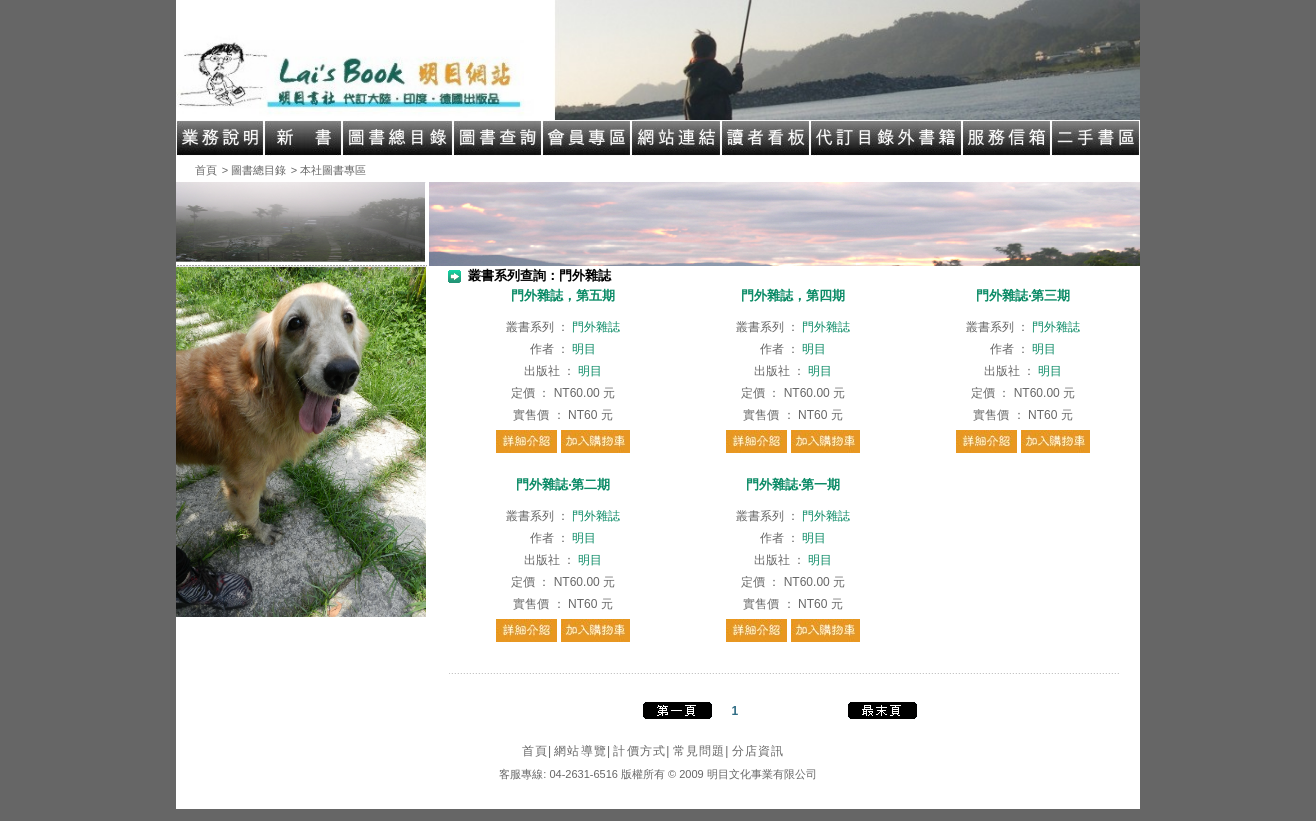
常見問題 (701, 751)
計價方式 (641, 751)
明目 (584, 349)
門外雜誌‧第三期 (1023, 295)
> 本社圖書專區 (328, 170)
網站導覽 (582, 751)
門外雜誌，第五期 (563, 295)
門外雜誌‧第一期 (793, 484)
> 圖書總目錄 (254, 170)
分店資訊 (758, 751)
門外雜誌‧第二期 (563, 484)
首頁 (206, 170)
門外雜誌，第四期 (793, 295)
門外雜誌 (596, 327)
